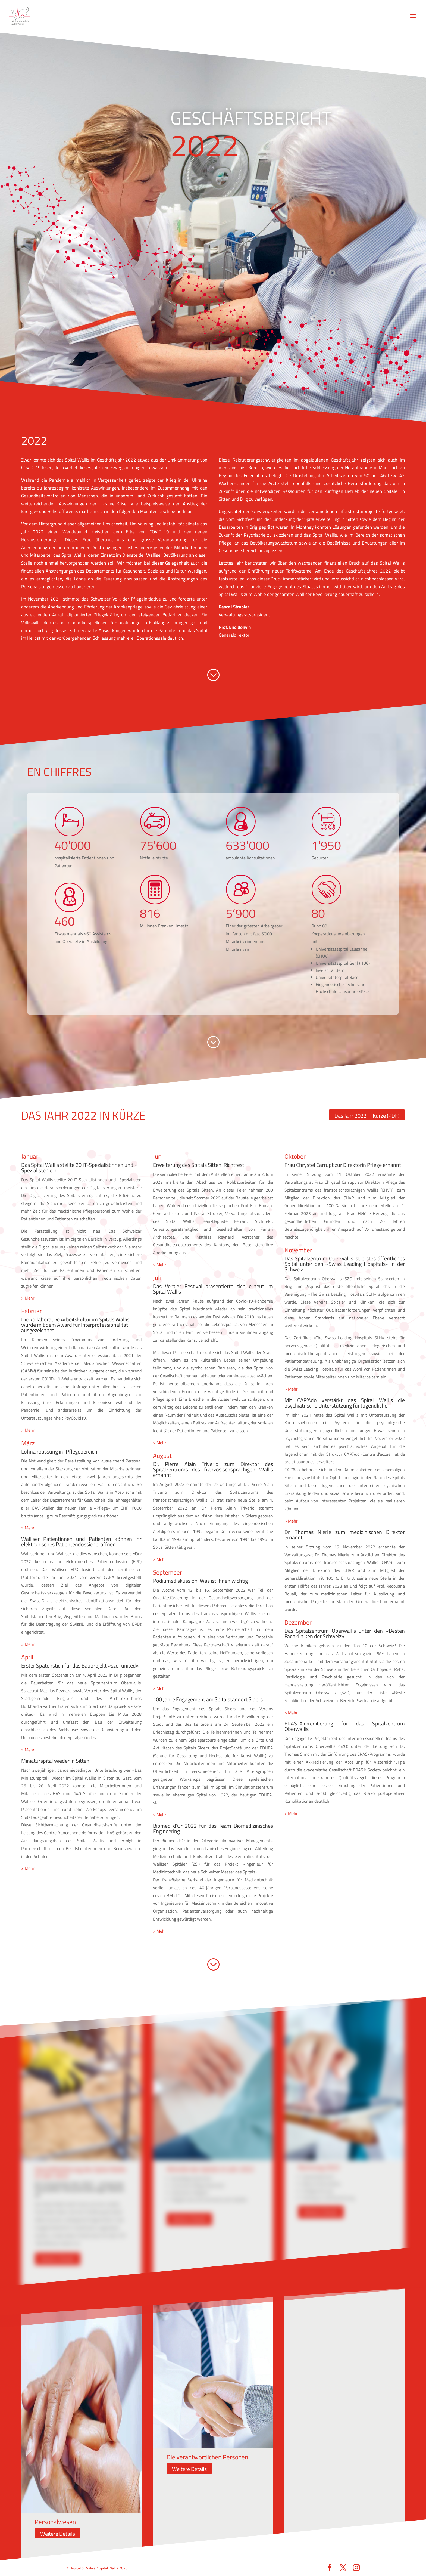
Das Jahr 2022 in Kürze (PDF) (366, 1115)
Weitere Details (57, 2259)
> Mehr (28, 1298)
